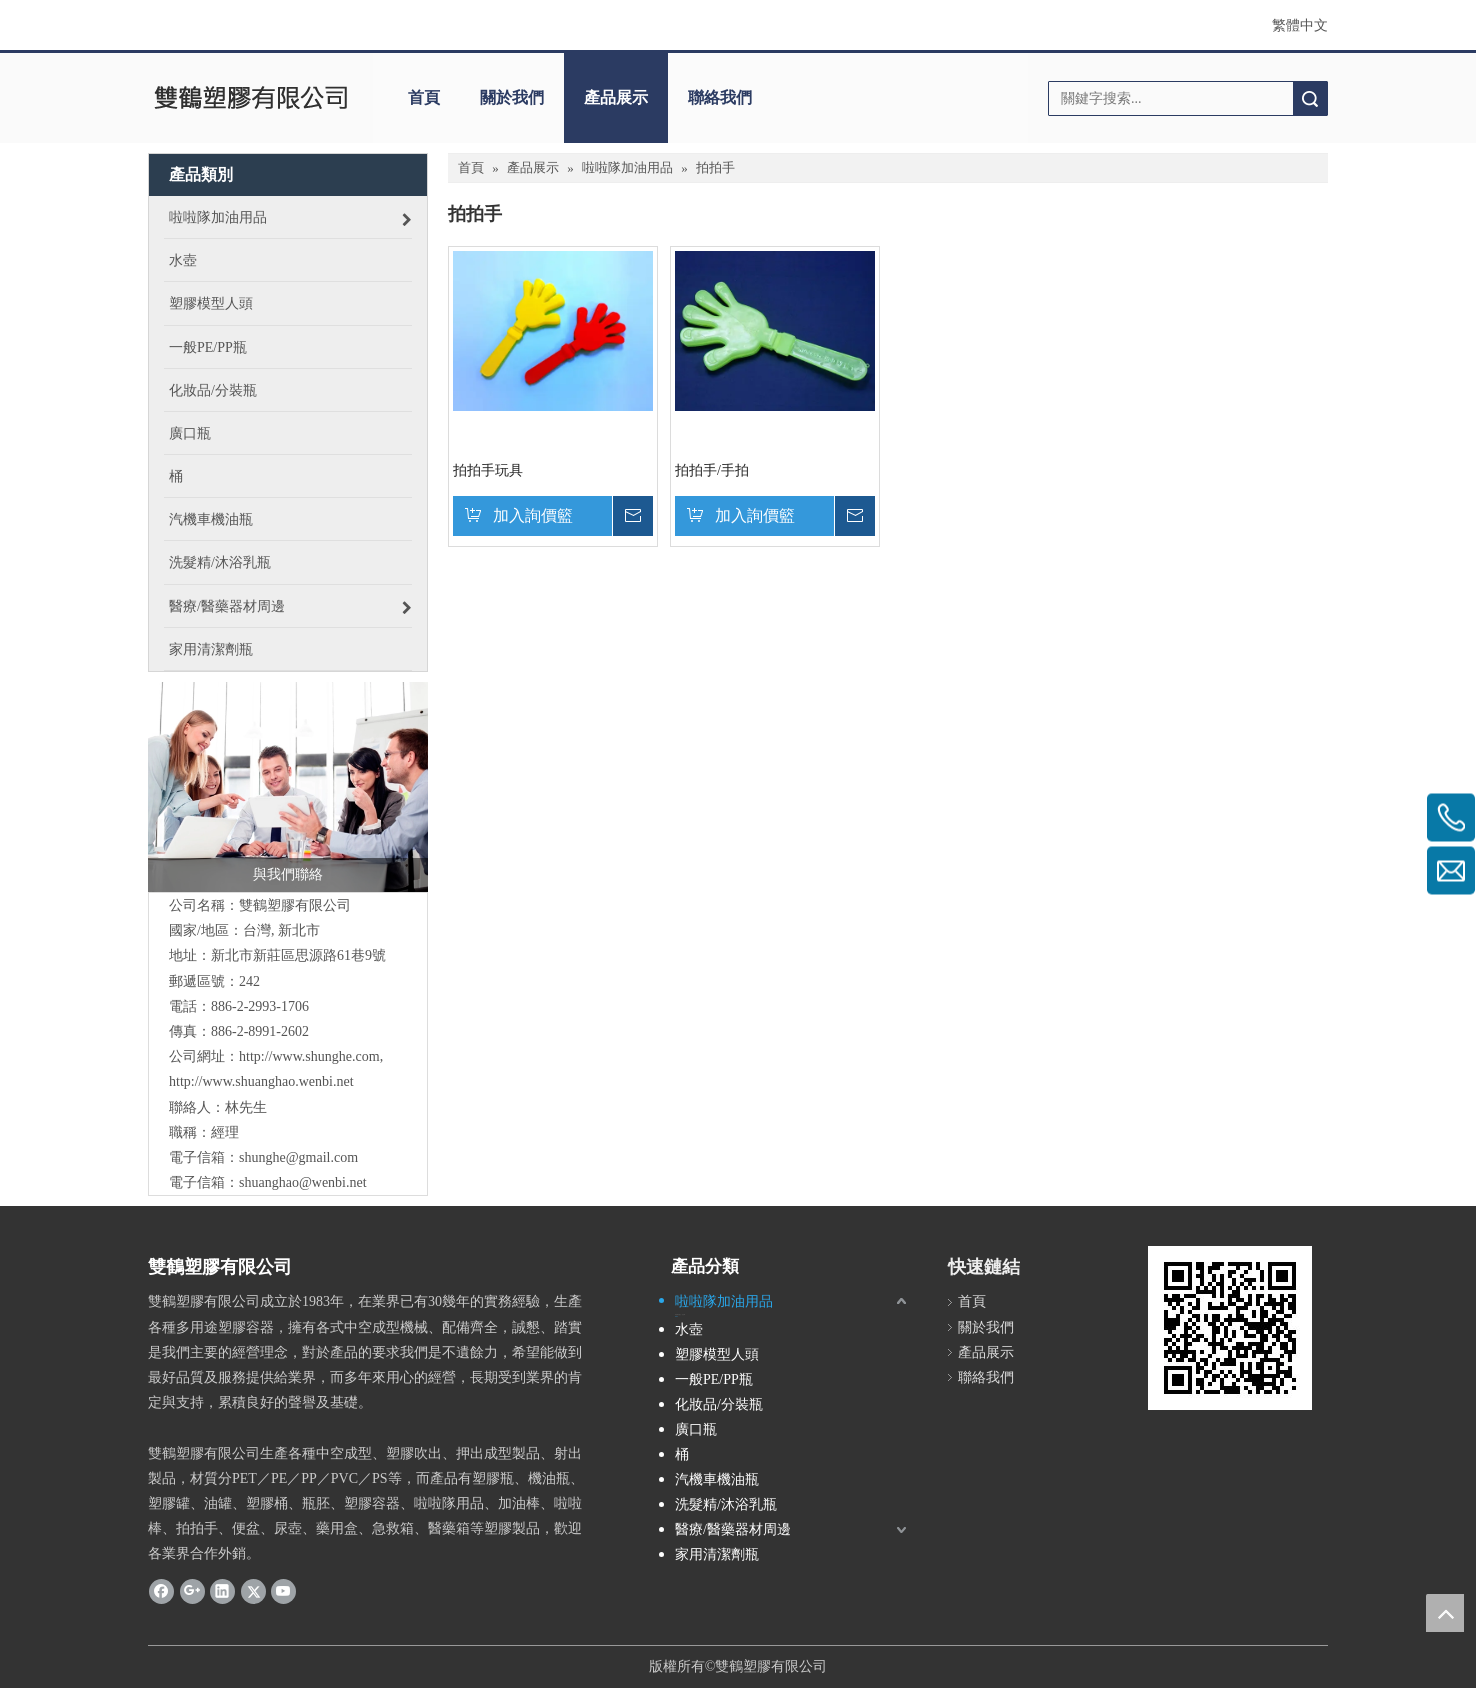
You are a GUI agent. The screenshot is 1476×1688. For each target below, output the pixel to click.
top (1445, 1613)
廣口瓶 (696, 1429)
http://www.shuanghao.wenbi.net (261, 1081)
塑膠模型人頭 (717, 1354)
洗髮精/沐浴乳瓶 (726, 1504)
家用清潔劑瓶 (717, 1554)
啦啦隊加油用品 (724, 1301)
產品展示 (616, 97)
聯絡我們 (720, 97)
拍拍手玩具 (488, 470)
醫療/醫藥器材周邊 (733, 1529)
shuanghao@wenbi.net (303, 1182)
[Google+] (192, 1591)
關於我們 (512, 97)
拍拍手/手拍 (712, 470)
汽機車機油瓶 (717, 1479)
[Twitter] (253, 1591)
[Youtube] (283, 1591)
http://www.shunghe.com (309, 1056)
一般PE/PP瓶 (714, 1379)
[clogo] (250, 98)
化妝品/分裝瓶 (719, 1404)
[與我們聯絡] (288, 787)
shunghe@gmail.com (298, 1157)
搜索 (1310, 98)
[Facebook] (161, 1591)
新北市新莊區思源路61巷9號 (298, 955)
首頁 (424, 97)
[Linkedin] (222, 1591)
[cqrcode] (1230, 1328)
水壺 (689, 1329)
